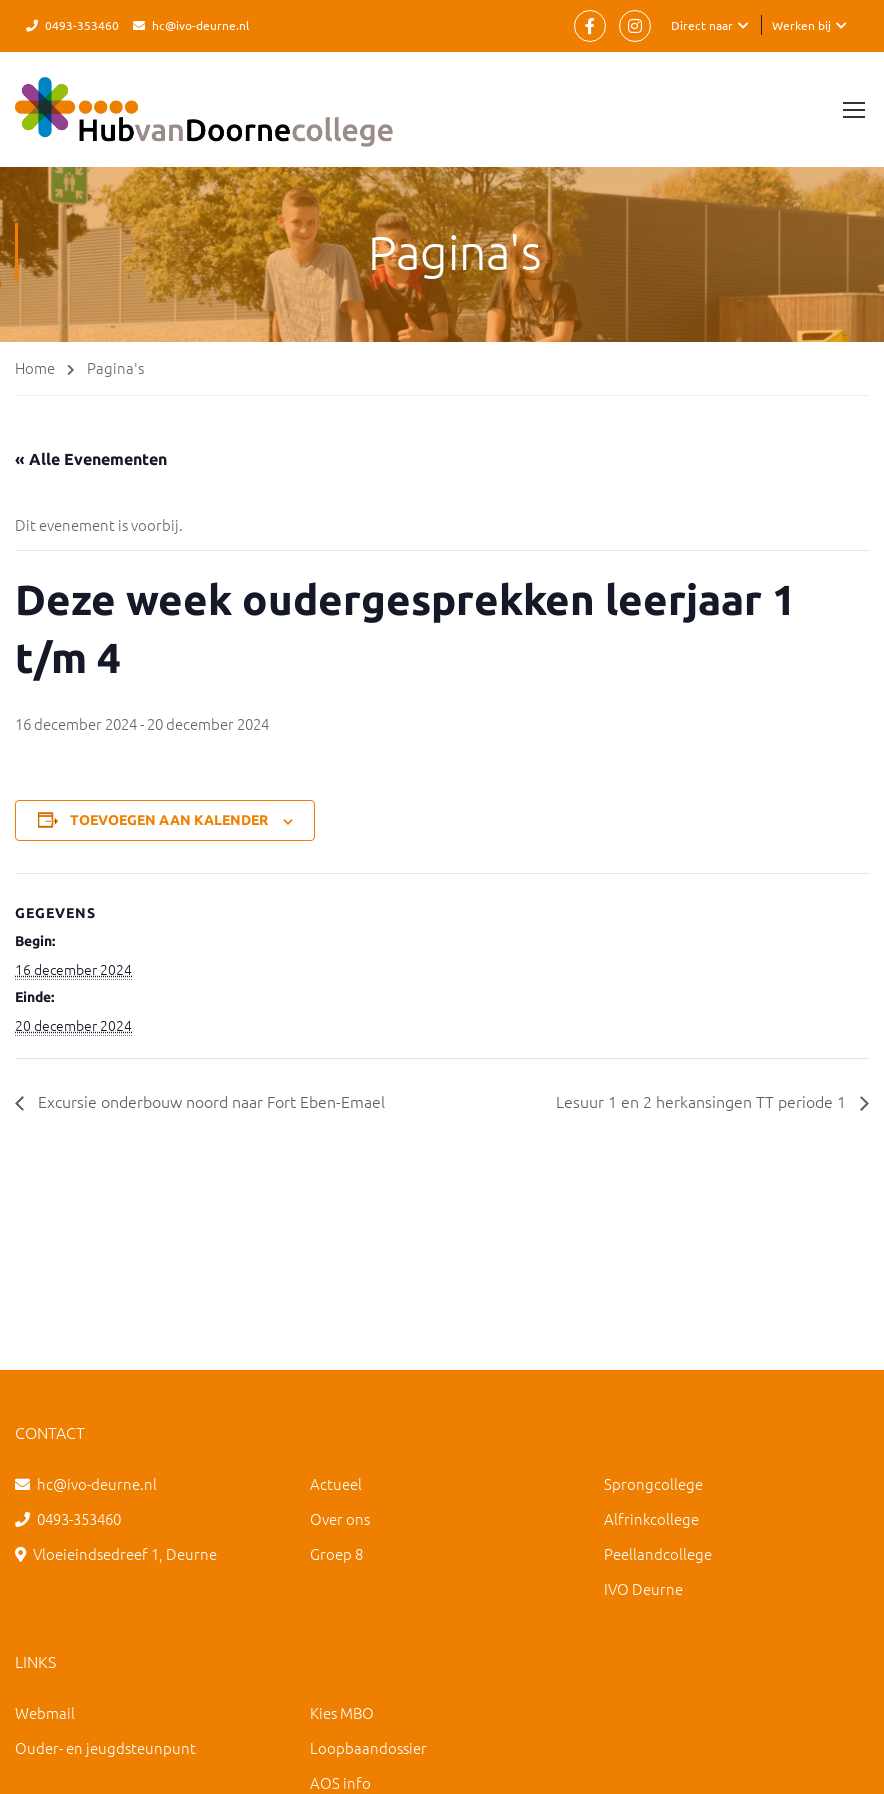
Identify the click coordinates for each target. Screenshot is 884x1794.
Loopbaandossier (368, 1747)
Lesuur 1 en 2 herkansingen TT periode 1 (703, 1101)
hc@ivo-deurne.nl (200, 25)
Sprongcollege (653, 1483)
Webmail (45, 1712)
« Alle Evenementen (91, 459)
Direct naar (702, 25)
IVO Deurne (643, 1588)
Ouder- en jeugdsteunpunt (105, 1747)
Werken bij (801, 25)
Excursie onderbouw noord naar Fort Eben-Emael (209, 1101)
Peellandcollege (658, 1553)
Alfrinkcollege (651, 1518)
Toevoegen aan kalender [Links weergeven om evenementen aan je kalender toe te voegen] (169, 820)
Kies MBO (342, 1712)
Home (35, 367)
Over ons (340, 1518)
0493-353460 (82, 25)
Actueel (336, 1483)
